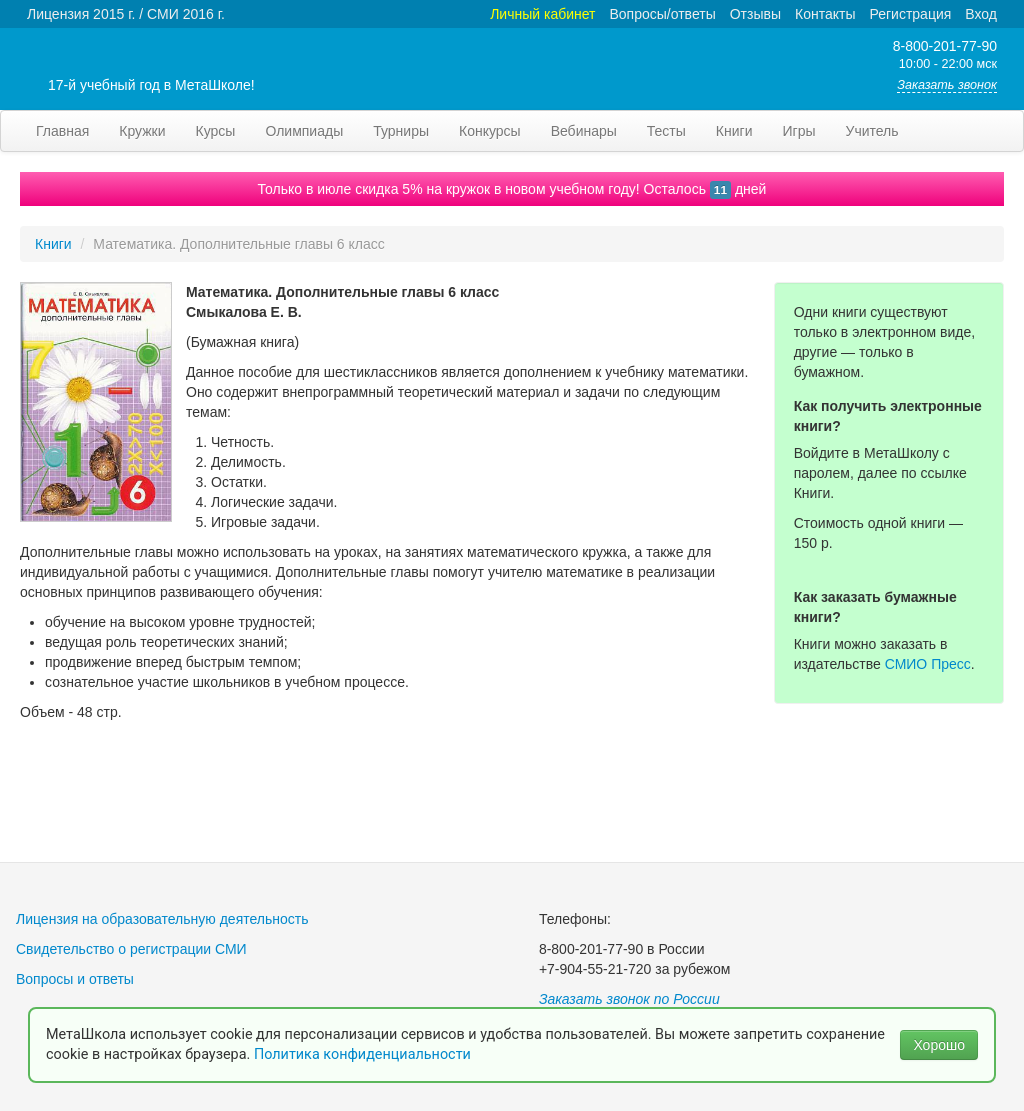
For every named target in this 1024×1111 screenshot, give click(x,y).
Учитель (872, 131)
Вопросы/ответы (663, 14)
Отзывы (755, 14)
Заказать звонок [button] (947, 85)
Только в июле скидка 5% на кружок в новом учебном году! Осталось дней (512, 189)
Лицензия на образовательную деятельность (162, 919)
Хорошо (939, 1045)
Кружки (142, 131)
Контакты (825, 14)
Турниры (401, 131)
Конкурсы (490, 131)
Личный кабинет (542, 14)
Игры (798, 131)
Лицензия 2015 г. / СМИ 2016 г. (126, 14)
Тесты (666, 131)
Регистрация (910, 14)
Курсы (216, 131)
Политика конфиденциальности (364, 1054)
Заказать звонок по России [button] (629, 999)
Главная (62, 131)
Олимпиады (304, 131)
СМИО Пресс (928, 664)
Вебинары (584, 131)
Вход (981, 14)
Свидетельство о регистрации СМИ (131, 949)
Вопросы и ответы (75, 979)
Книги (734, 131)
